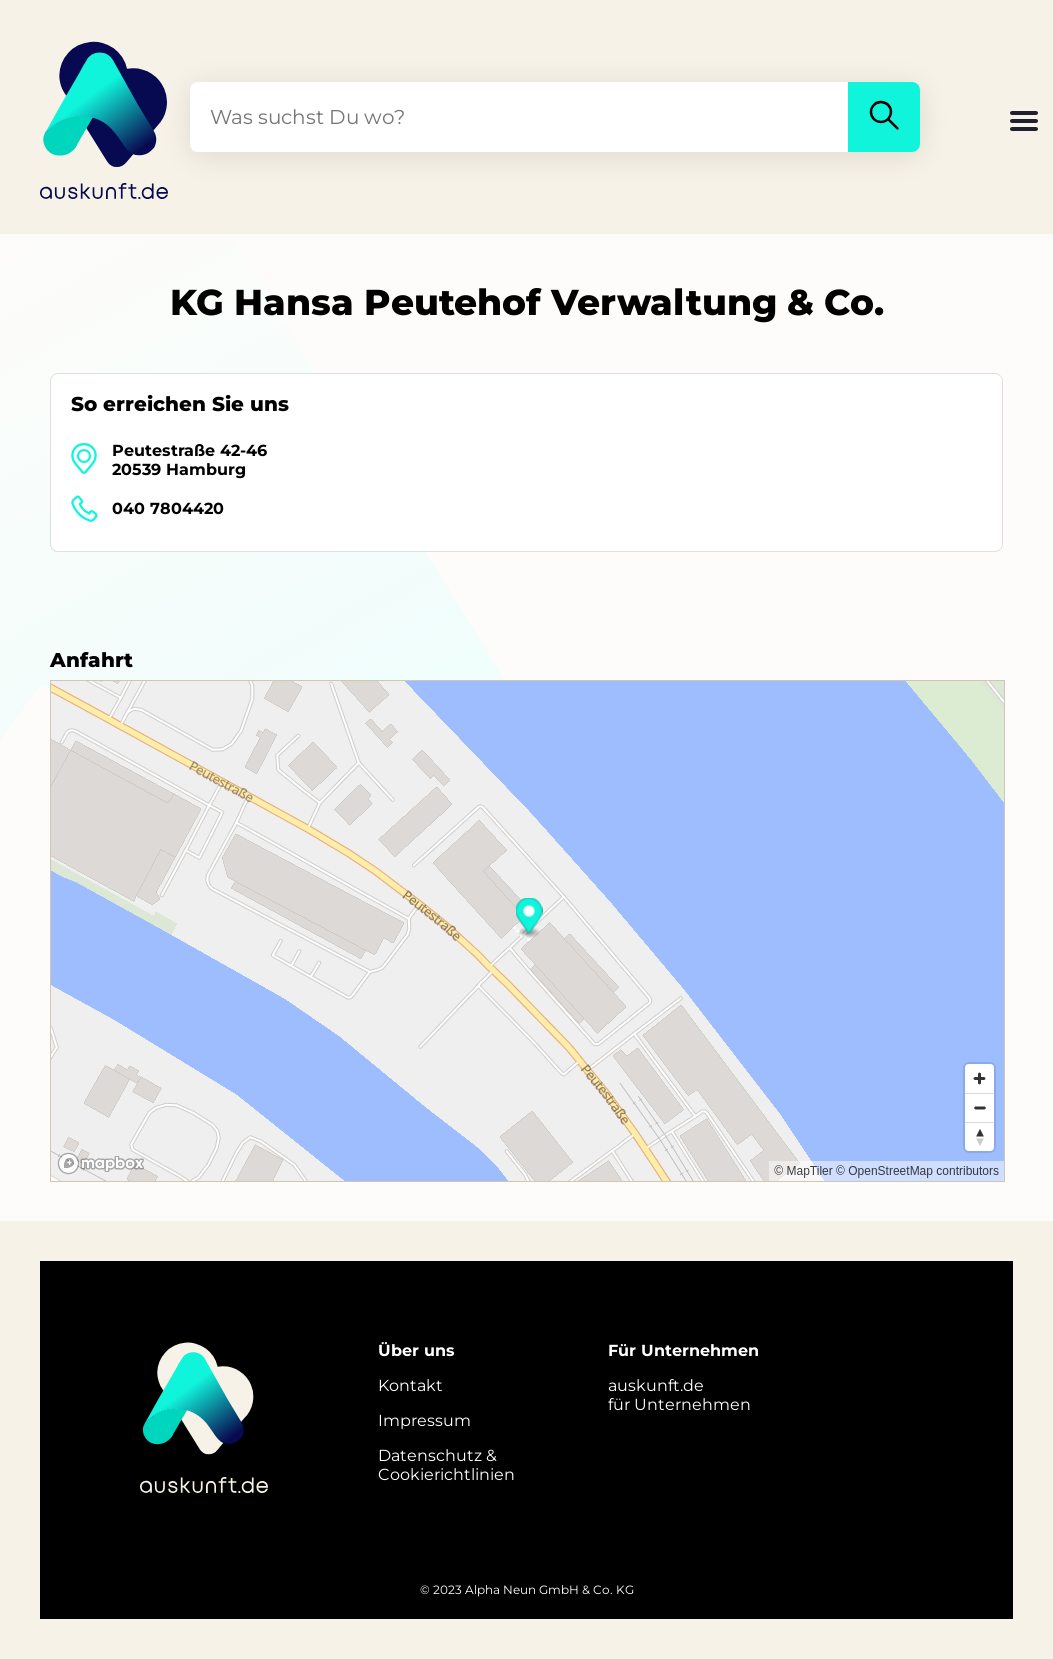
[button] (1024, 123)
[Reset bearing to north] (979, 1136)
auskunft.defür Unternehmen (679, 1395)
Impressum (424, 1420)
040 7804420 (168, 508)
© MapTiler (803, 1171)
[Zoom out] (979, 1107)
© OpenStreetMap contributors (917, 1171)
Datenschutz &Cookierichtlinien (446, 1465)
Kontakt (410, 1385)
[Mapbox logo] (101, 1163)
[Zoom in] (979, 1078)
